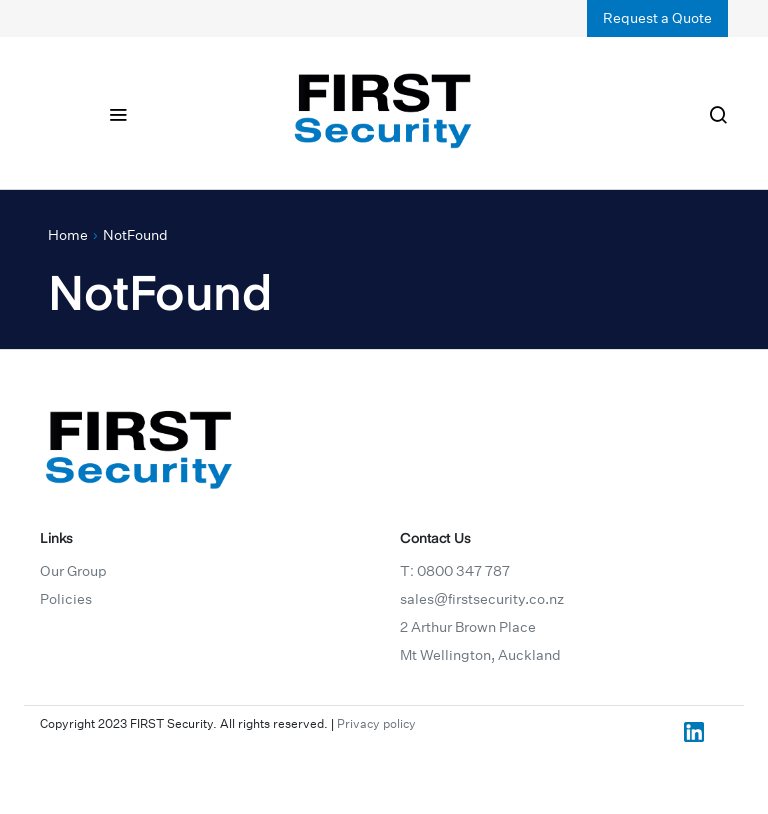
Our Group (73, 571)
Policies (66, 599)
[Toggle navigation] (118, 113)
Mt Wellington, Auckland (480, 655)
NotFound (135, 235)
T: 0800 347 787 (455, 571)
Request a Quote (657, 18)
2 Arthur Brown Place (468, 627)
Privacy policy (376, 723)
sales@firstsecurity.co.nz (482, 599)
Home (68, 235)
